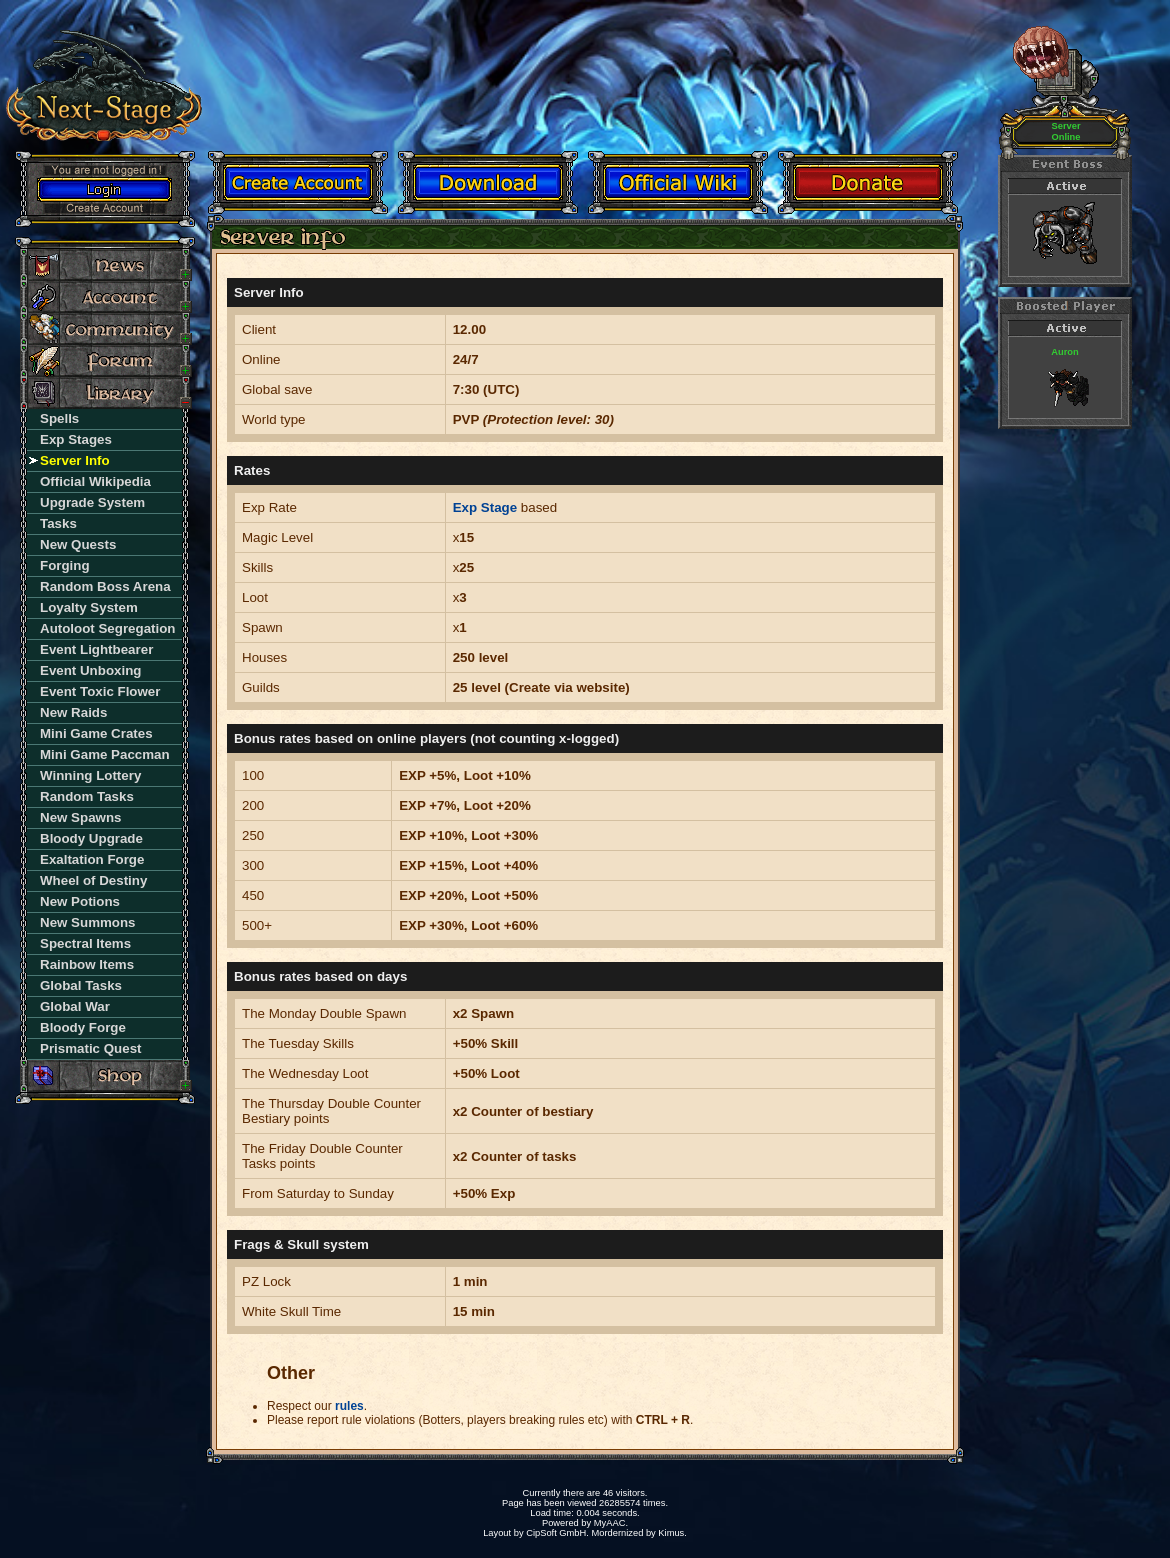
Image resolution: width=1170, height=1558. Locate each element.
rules (349, 1406)
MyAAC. (611, 1523)
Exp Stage (485, 507)
